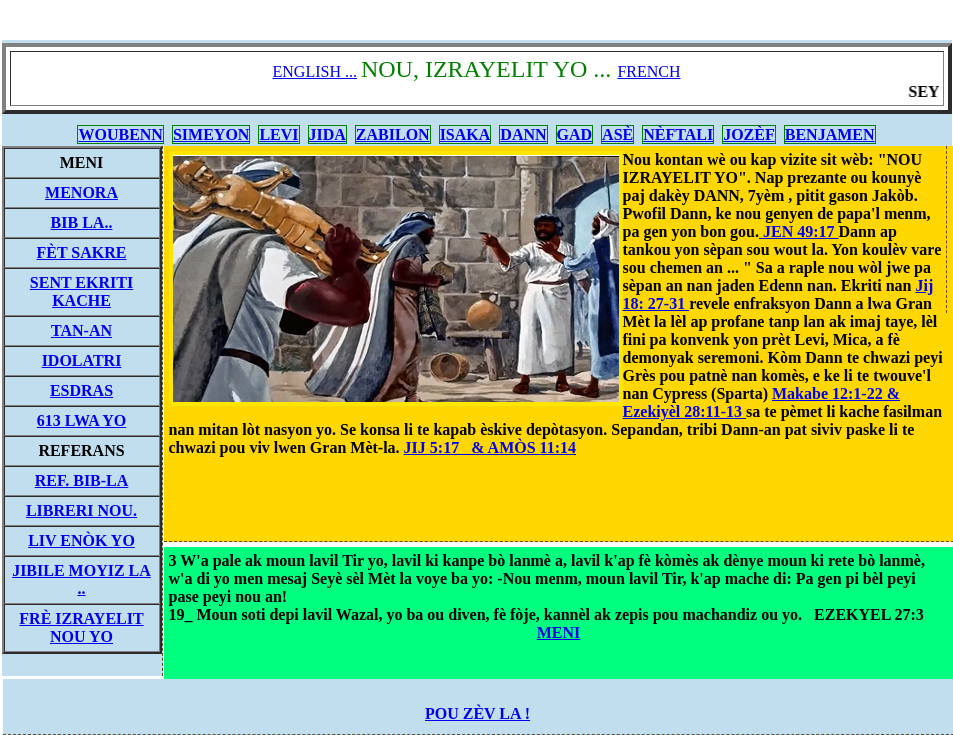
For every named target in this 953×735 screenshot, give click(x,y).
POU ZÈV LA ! (477, 713)
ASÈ (617, 134)
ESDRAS (81, 390)
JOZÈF (749, 134)
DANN (523, 134)
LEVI (278, 134)
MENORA (81, 192)
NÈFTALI (678, 134)
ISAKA (465, 134)
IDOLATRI (82, 360)
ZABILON (393, 134)
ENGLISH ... (315, 71)
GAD (575, 134)
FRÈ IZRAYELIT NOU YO (81, 627)
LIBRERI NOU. (81, 510)
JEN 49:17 (799, 231)
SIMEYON (211, 134)
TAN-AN (81, 330)
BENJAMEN (830, 134)
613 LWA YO (82, 420)
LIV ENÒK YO (81, 540)
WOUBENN (120, 134)
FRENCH (648, 71)
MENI (559, 632)
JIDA (327, 134)
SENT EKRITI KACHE (81, 291)
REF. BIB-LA (82, 480)
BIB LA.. (82, 222)
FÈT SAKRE (82, 252)
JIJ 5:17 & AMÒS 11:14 (490, 447)
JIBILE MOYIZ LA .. (81, 579)
